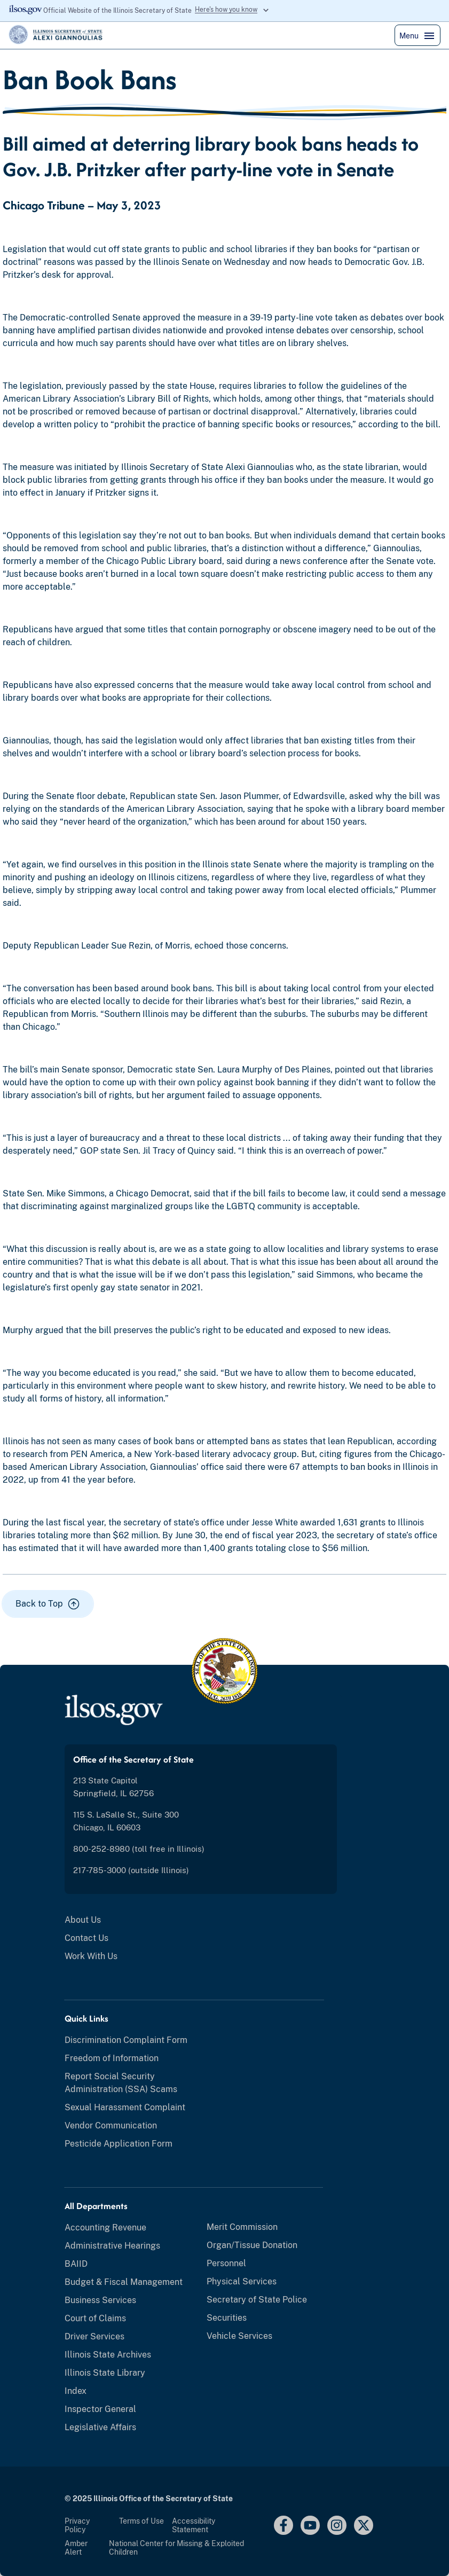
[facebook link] (283, 2525)
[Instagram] (336, 2525)
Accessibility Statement (193, 2525)
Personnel (226, 2263)
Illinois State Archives (108, 2355)
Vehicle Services (239, 2336)
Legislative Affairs (100, 2427)
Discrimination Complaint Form (126, 2040)
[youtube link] (310, 2525)
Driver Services (94, 2336)
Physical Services (242, 2281)
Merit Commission (242, 2227)
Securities (227, 2318)
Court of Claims (95, 2318)
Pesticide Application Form (118, 2144)
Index (75, 2391)
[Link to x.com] (363, 2525)
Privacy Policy (77, 2525)
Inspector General (100, 2409)
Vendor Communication (111, 2125)
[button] (48, 1604)
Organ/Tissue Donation (252, 2245)
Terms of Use (141, 2521)
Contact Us (86, 1938)
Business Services (100, 2300)
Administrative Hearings (112, 2246)
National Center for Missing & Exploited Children (176, 2547)
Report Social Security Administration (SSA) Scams (121, 2082)
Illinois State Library (105, 2373)
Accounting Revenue (105, 2227)
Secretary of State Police (257, 2300)
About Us (83, 1920)
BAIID (76, 2264)
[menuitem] (201, 1920)
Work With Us (91, 1956)
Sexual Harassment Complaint (125, 2107)
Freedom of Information (112, 2058)
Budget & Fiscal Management (124, 2282)
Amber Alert (76, 2547)
